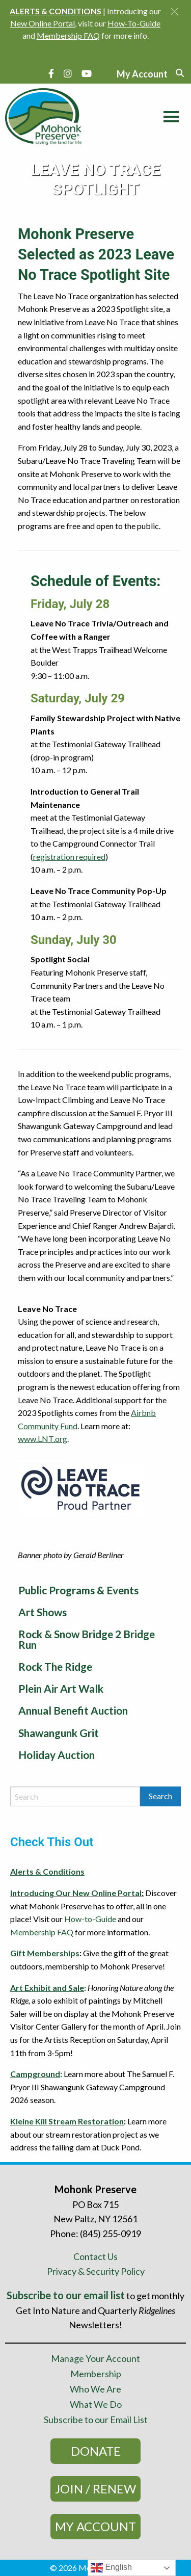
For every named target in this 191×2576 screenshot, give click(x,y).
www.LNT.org (42, 1438)
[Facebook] (51, 73)
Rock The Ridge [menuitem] (55, 1666)
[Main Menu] (168, 115)
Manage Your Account (95, 2358)
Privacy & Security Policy (96, 2271)
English (111, 2568)
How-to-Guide (90, 1919)
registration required (69, 856)
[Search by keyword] (75, 1796)
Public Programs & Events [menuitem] (78, 1590)
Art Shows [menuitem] (42, 1612)
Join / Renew (95, 2488)
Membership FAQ (41, 1932)
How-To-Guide (133, 23)
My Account (95, 2526)
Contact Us (95, 2256)
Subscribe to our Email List (96, 2419)
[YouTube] (86, 73)
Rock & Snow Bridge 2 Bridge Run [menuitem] (86, 1639)
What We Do (96, 2404)
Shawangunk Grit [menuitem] (58, 1732)
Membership (95, 2373)
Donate (96, 2450)
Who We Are (95, 2389)
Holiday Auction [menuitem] (56, 1754)
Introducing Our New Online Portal (76, 1893)
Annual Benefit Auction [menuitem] (73, 1710)
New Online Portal (42, 23)
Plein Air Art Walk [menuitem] (60, 1688)
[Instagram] (68, 73)
